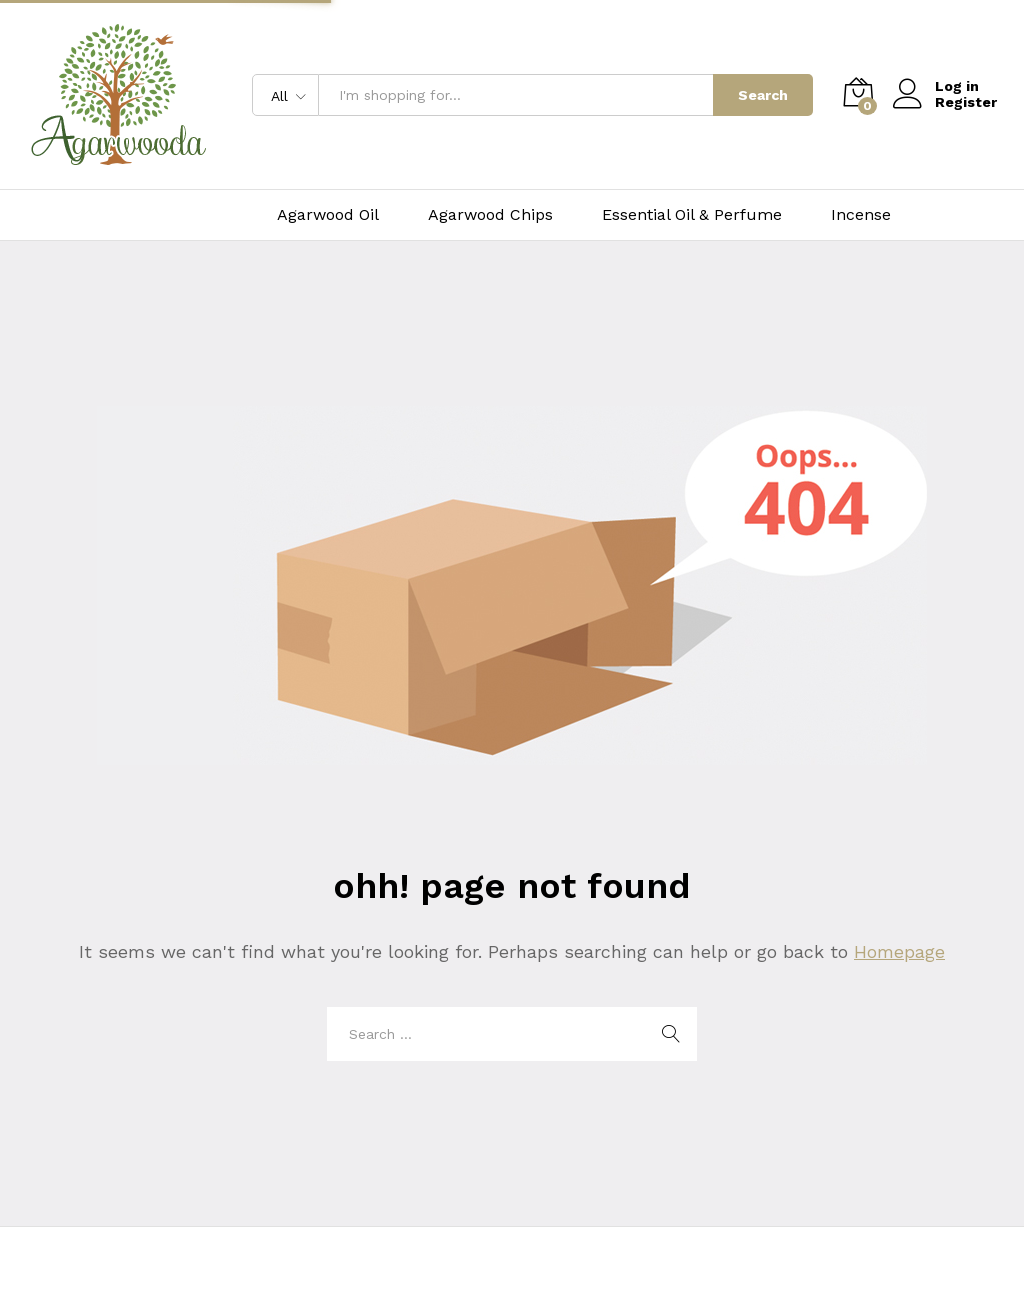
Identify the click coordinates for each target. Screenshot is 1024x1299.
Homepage (899, 951)
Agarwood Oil (328, 215)
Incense (861, 215)
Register (966, 102)
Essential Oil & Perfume (692, 215)
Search (763, 95)
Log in (936, 86)
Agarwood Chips (490, 215)
